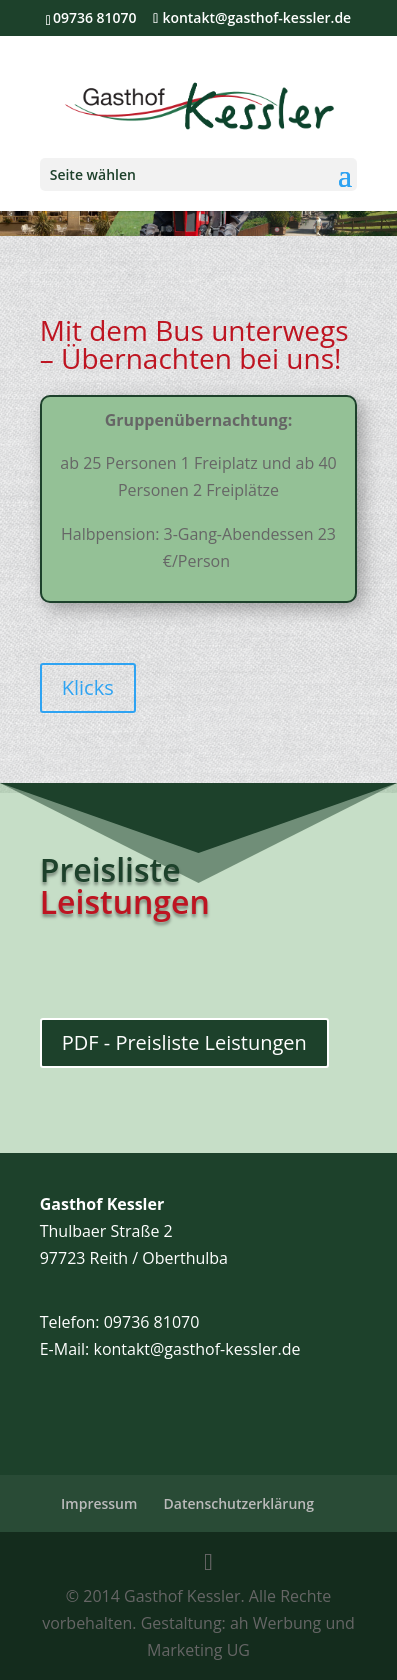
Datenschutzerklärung (239, 1503)
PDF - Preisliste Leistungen (184, 1042)
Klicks (88, 687)
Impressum (99, 1503)
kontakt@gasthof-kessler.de (196, 1349)
